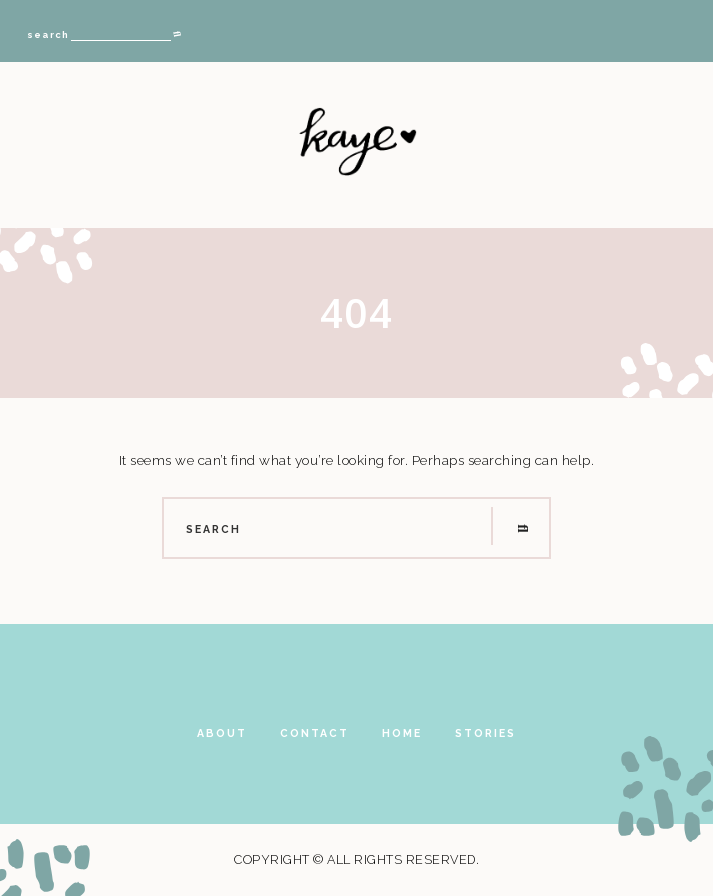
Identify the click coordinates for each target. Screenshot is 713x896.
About (222, 733)
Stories (485, 733)
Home (402, 733)
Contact (314, 733)
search (48, 34)
